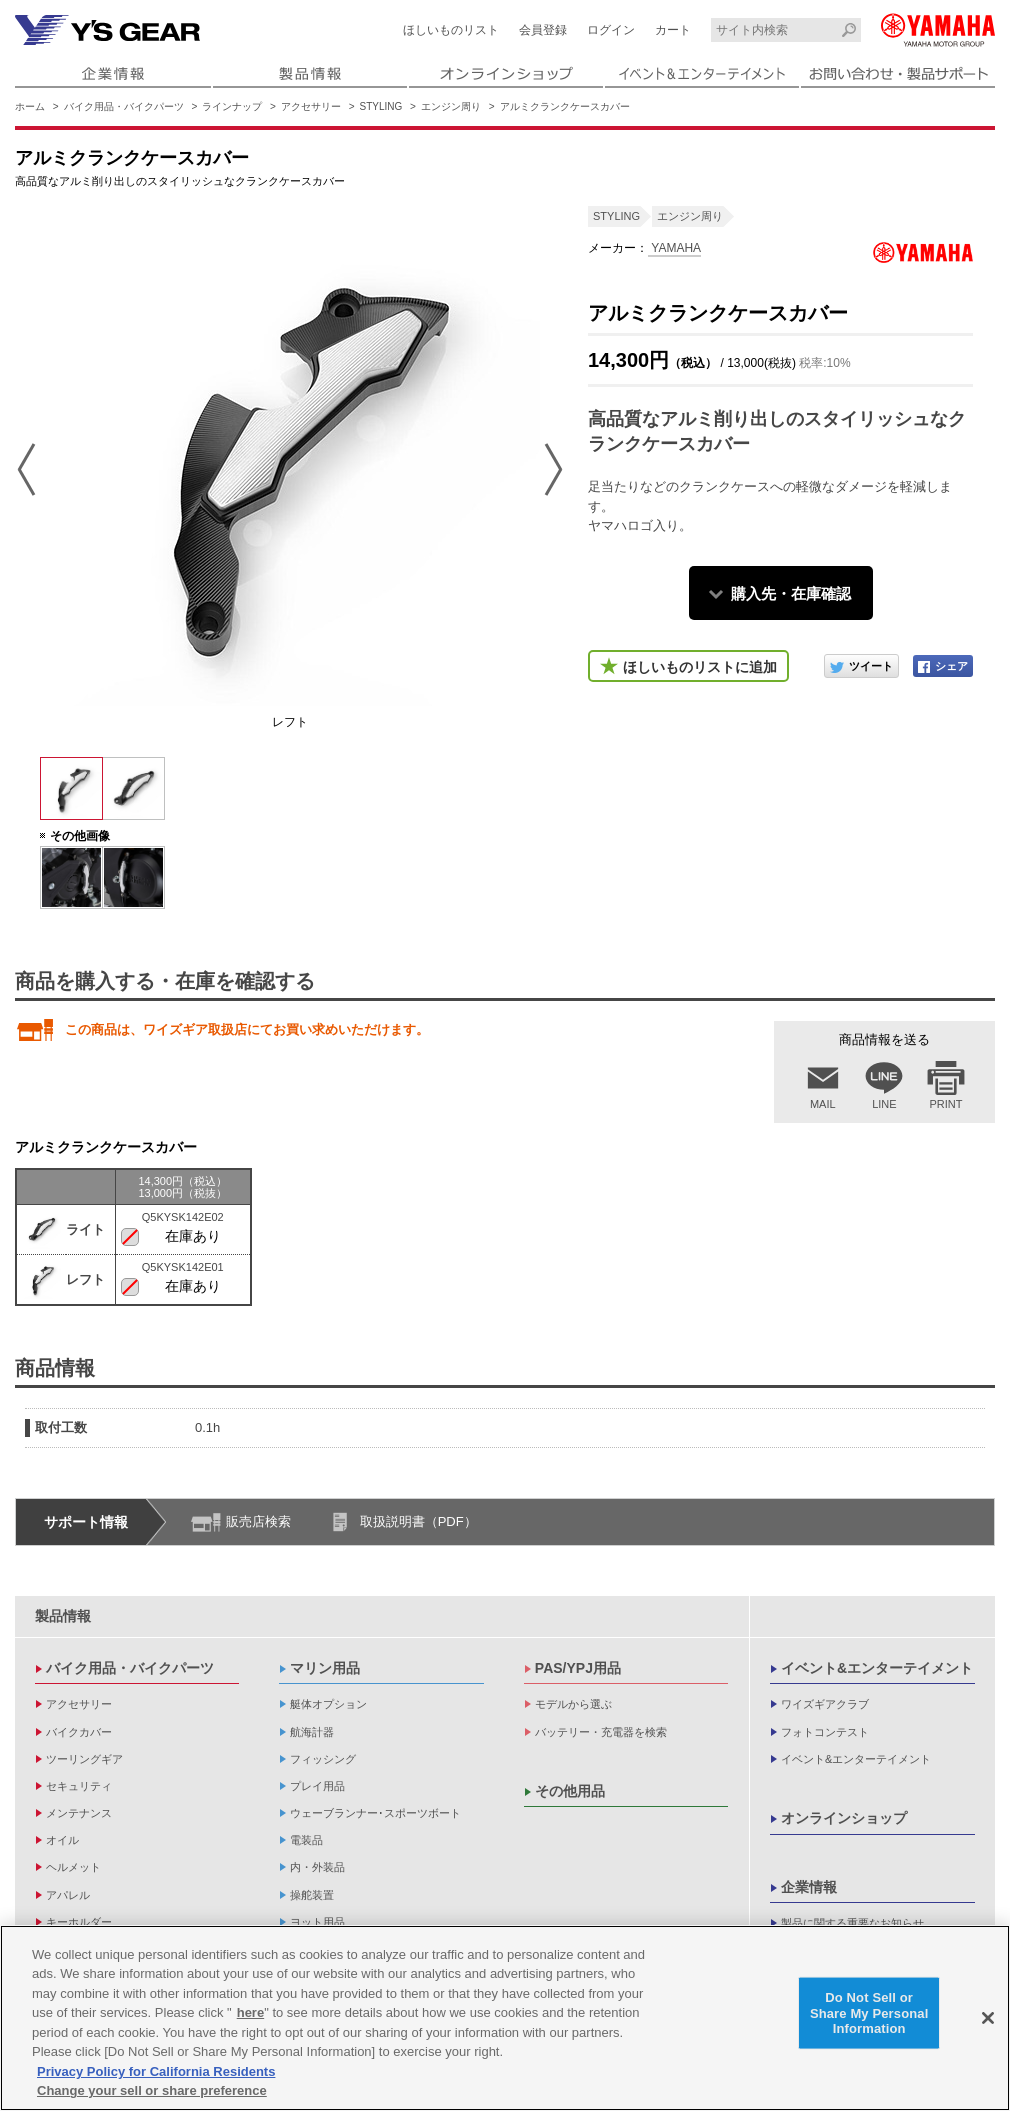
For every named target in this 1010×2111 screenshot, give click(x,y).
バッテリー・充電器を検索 (601, 1732)
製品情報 (63, 1616)
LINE (884, 1104)
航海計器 (312, 1732)
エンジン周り (451, 106)
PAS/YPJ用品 (578, 1668)
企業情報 (809, 1887)
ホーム (30, 106)
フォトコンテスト (825, 1732)
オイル (62, 1840)
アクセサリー (311, 106)
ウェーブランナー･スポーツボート (375, 1813)
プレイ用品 (317, 1786)
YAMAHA (674, 248)
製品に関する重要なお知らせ (852, 1923)
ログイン (611, 30)
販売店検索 (258, 1521)
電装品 (306, 1840)
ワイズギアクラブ (825, 1704)
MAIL (823, 1104)
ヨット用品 (317, 1922)
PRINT (946, 1104)
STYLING (381, 106)
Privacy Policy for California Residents (156, 2075)
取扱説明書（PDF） (418, 1521)
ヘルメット (73, 1867)
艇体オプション (328, 1704)
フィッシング (323, 1759)
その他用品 (570, 1791)
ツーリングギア (84, 1759)
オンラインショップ (844, 1818)
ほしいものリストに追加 (700, 667)
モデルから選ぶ (573, 1704)
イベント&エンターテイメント (877, 1668)
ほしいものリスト (451, 30)
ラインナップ (232, 106)
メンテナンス (79, 1813)
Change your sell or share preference (152, 2095)
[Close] (988, 2022)
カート (673, 30)
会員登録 (543, 30)
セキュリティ (79, 1786)
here (250, 2017)
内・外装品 (317, 1867)
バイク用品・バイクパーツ (124, 106)
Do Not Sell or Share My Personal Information (869, 2017)
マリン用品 (325, 1668)
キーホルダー (79, 1922)
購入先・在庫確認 (791, 593)
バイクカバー (79, 1732)
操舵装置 (312, 1895)
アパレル (68, 1895)
